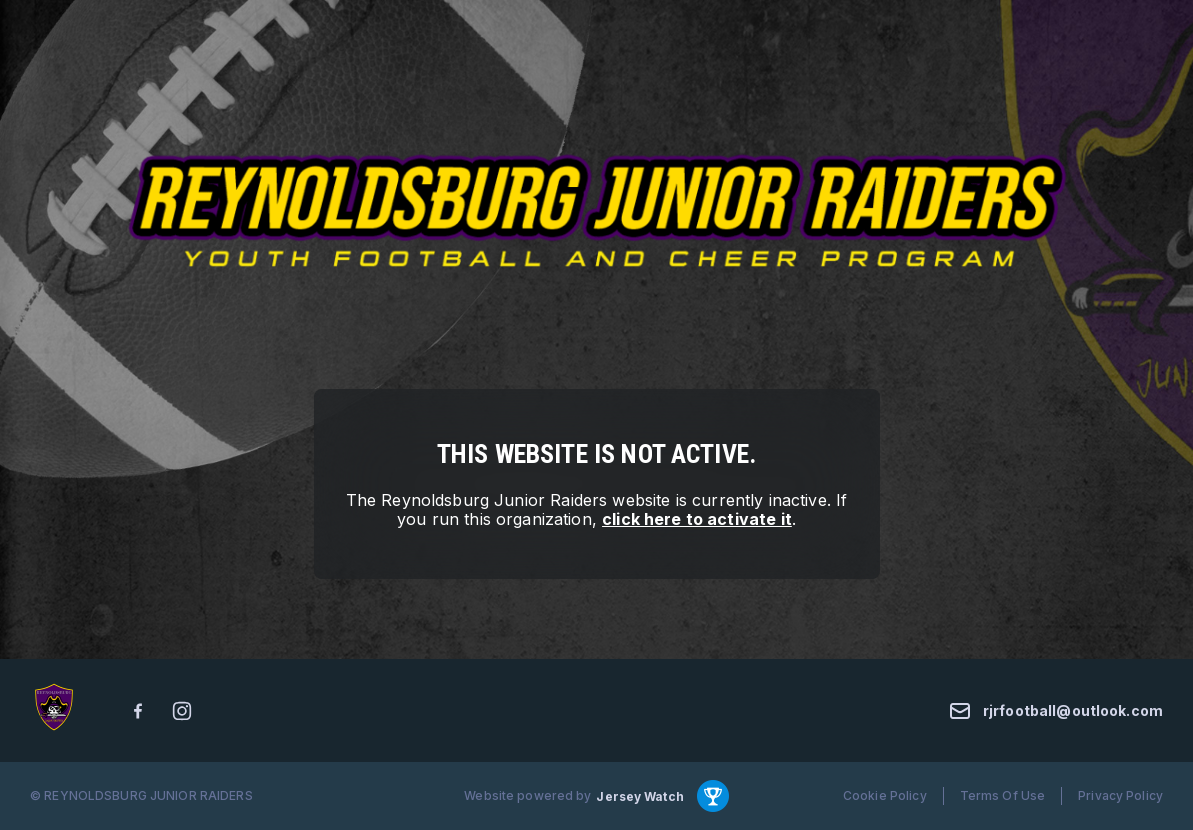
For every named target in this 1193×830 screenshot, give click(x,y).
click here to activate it (697, 519)
